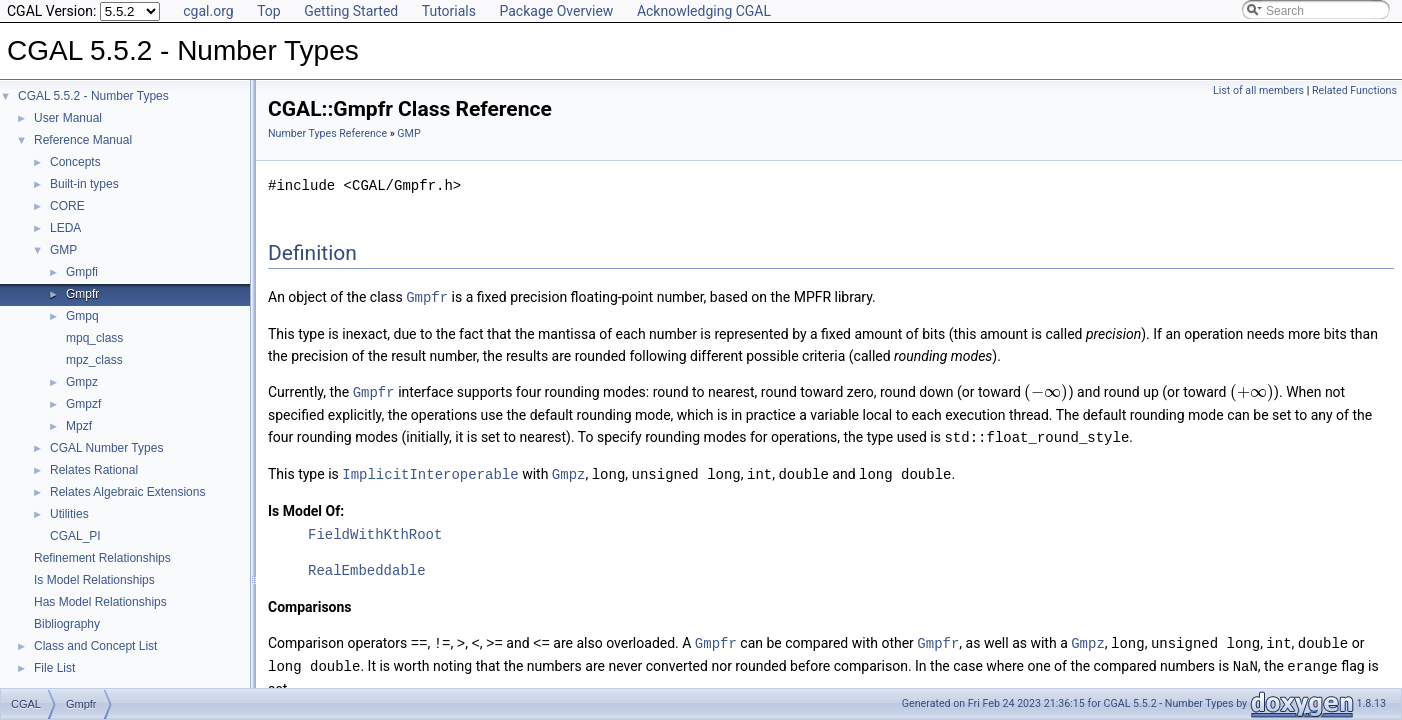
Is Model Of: (306, 507)
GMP (63, 250)
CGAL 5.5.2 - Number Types (93, 96)
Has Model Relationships (100, 602)
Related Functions (1354, 90)
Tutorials (449, 11)
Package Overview (556, 11)
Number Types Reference (327, 133)
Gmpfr (82, 294)
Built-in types (84, 184)
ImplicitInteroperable (430, 470)
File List (54, 668)
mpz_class (94, 360)
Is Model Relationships (94, 580)
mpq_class (94, 338)
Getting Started (351, 11)
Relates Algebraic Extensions (127, 492)
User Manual (68, 118)
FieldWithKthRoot (375, 530)
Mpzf (79, 426)
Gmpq (82, 316)
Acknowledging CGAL (704, 11)
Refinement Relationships (102, 558)
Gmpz (82, 382)
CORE (67, 206)
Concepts (75, 162)
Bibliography (67, 624)
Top (269, 11)
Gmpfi (82, 272)
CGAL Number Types (106, 448)
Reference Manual (83, 140)
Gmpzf (83, 404)
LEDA (65, 228)
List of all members (1258, 90)
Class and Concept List (95, 646)
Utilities (69, 514)
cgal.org (208, 11)
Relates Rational (94, 470)
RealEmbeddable (367, 566)
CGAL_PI (75, 536)
